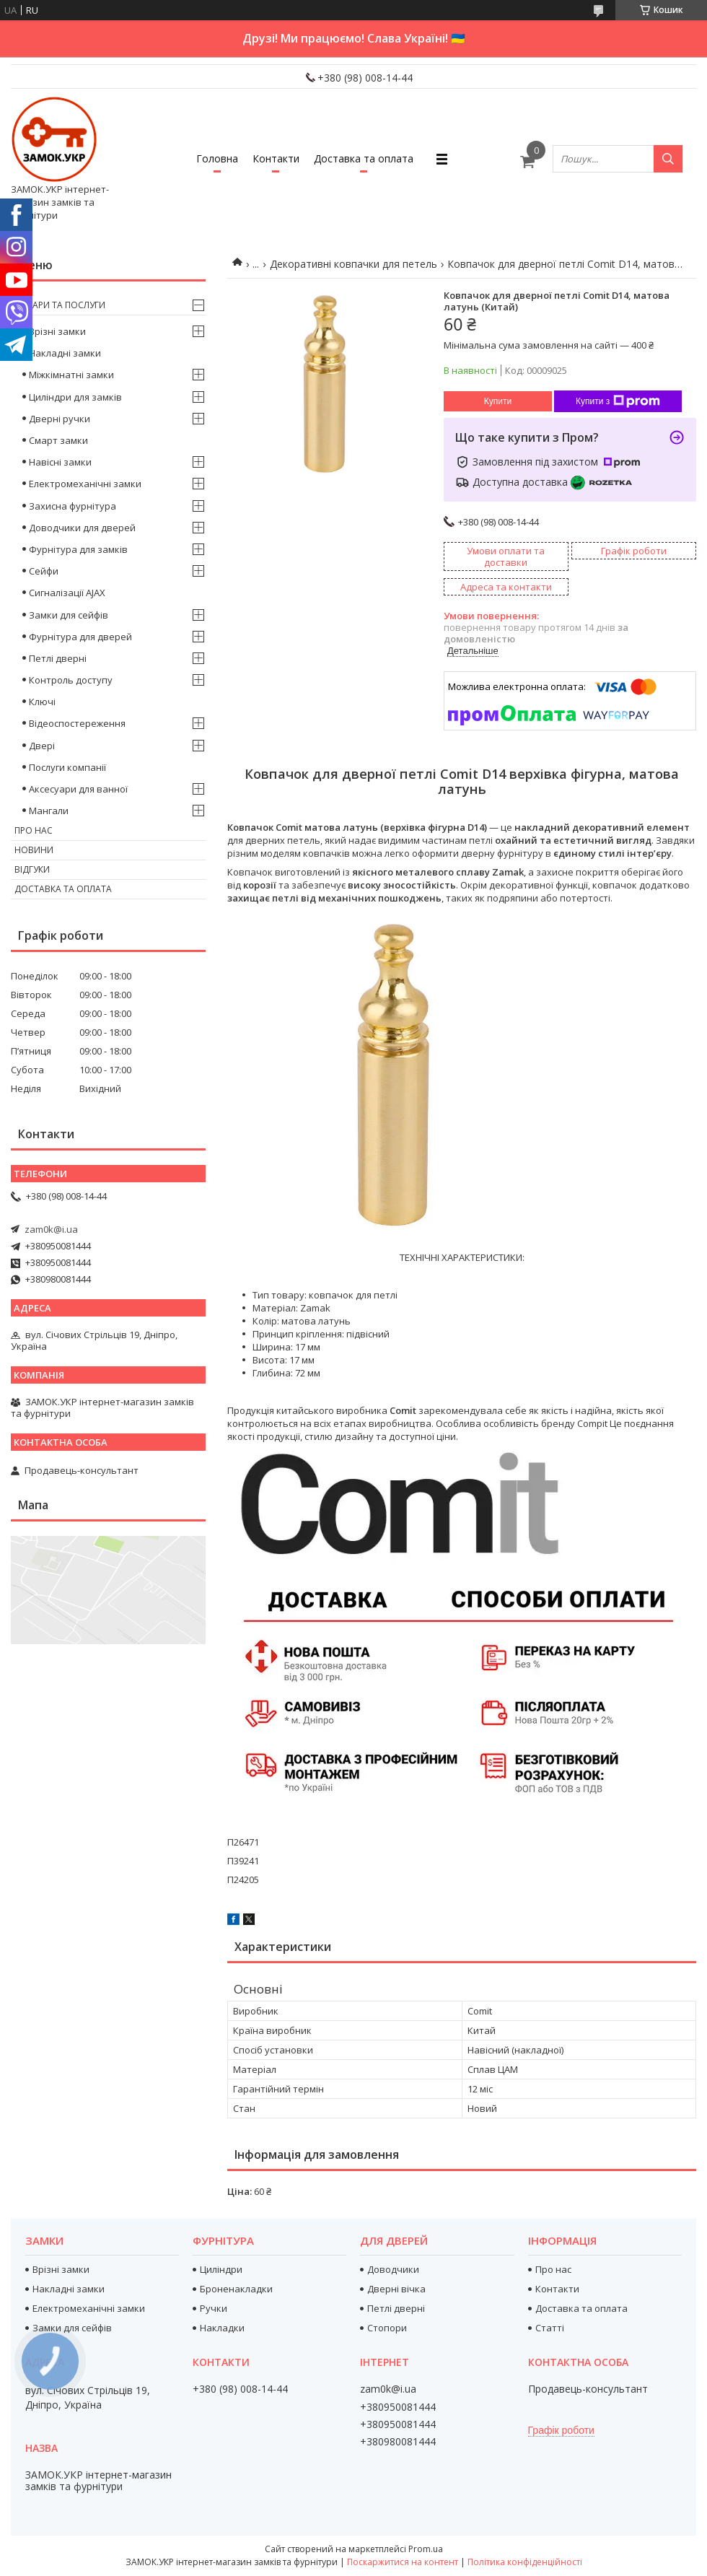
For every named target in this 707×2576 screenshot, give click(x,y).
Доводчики (393, 2269)
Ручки (213, 2308)
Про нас (33, 830)
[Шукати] (668, 159)
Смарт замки (58, 440)
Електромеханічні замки (85, 483)
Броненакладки (236, 2288)
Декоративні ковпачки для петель (353, 264)
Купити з (618, 401)
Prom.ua (425, 2549)
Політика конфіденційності (524, 2562)
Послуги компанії (67, 767)
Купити (497, 401)
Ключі (42, 701)
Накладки (222, 2327)
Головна (217, 158)
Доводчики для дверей (82, 527)
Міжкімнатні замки (71, 374)
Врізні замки (57, 331)
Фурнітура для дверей (80, 636)
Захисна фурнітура (72, 505)
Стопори (387, 2327)
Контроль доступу (71, 679)
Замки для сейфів (68, 614)
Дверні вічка (396, 2288)
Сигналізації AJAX (67, 592)
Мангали (49, 810)
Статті (549, 2327)
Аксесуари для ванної (78, 788)
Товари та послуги (59, 305)
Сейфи (43, 570)
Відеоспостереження (77, 723)
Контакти (275, 158)
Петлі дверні (58, 658)
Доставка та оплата (363, 158)
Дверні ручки (59, 418)
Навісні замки (60, 461)
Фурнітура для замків (78, 549)
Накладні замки (65, 352)
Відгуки (32, 869)
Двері (42, 745)
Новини (33, 850)
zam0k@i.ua (51, 1229)
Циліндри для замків (75, 396)
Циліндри (221, 2269)
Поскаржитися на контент (402, 2562)
